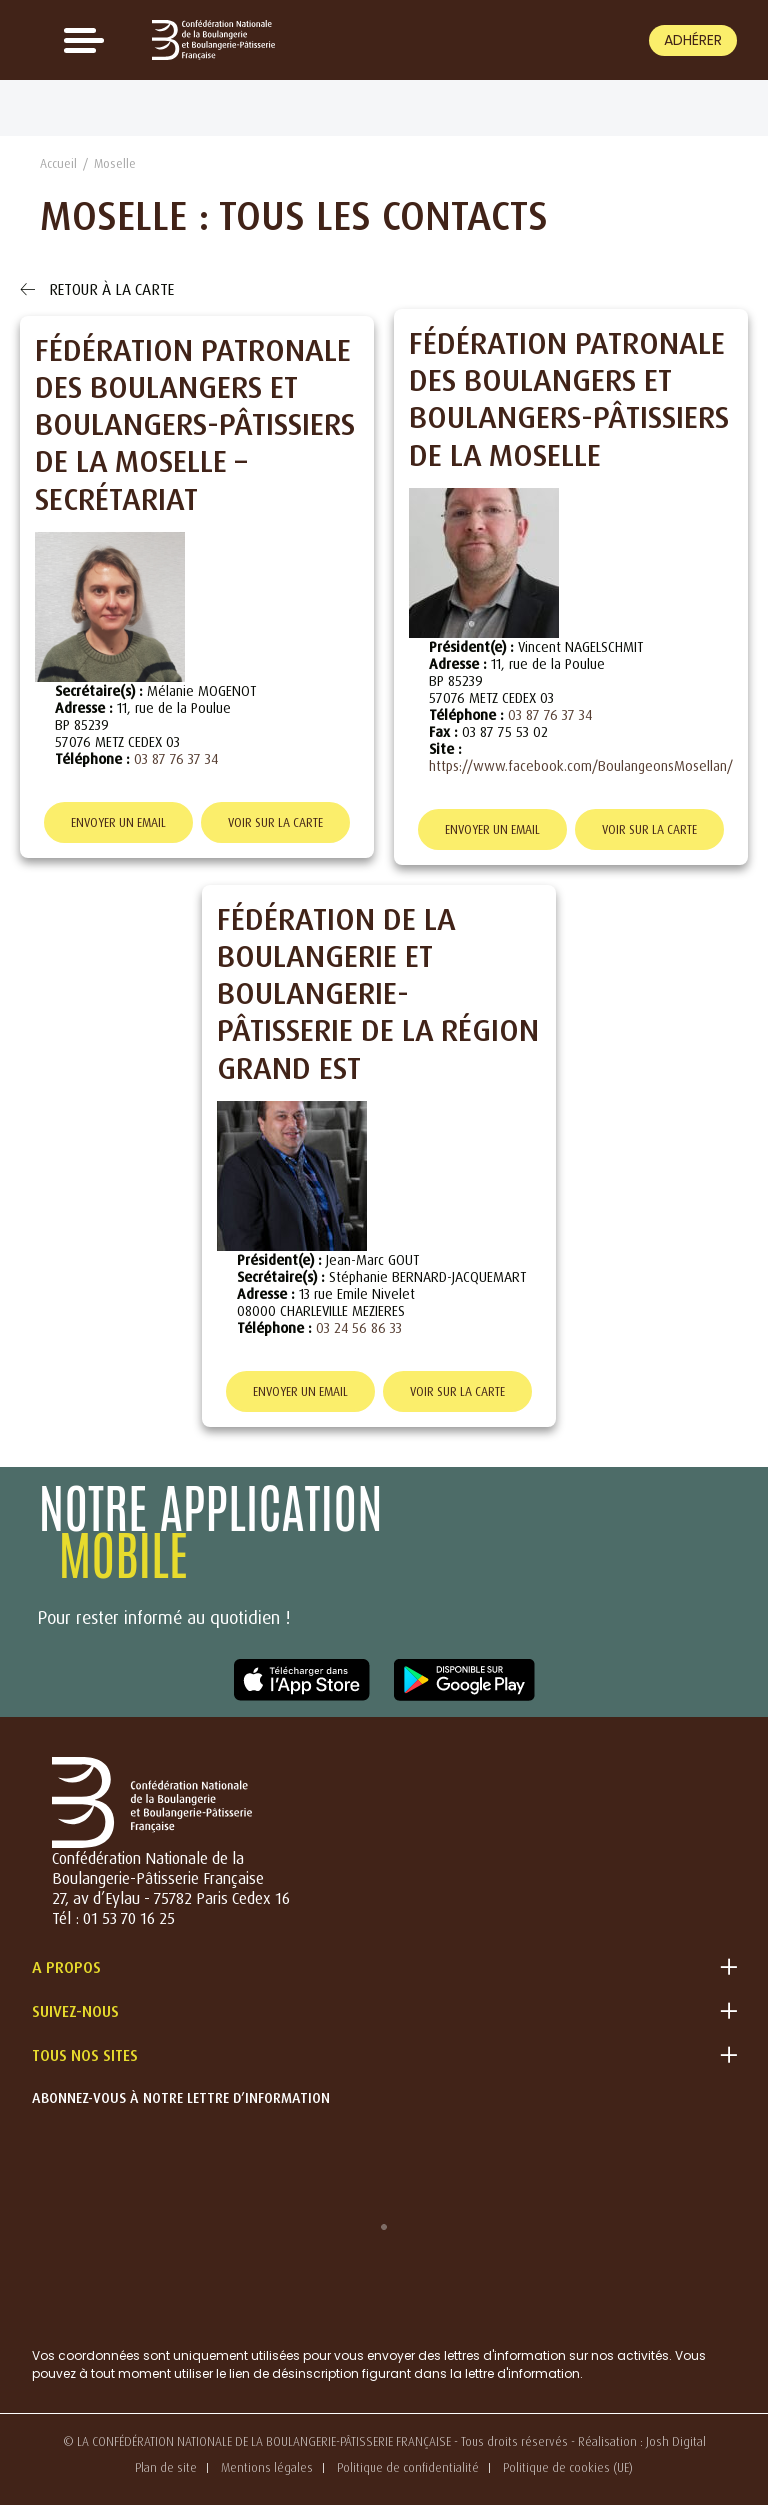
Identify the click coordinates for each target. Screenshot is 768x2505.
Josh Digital (676, 2441)
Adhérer (693, 40)
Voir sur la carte (275, 822)
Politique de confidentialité (408, 2467)
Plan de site (166, 2467)
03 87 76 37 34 (176, 758)
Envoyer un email (118, 822)
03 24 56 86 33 (359, 1327)
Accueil (58, 163)
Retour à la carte (97, 289)
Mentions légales (267, 2467)
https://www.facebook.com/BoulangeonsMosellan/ (581, 765)
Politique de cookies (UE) (568, 2467)
